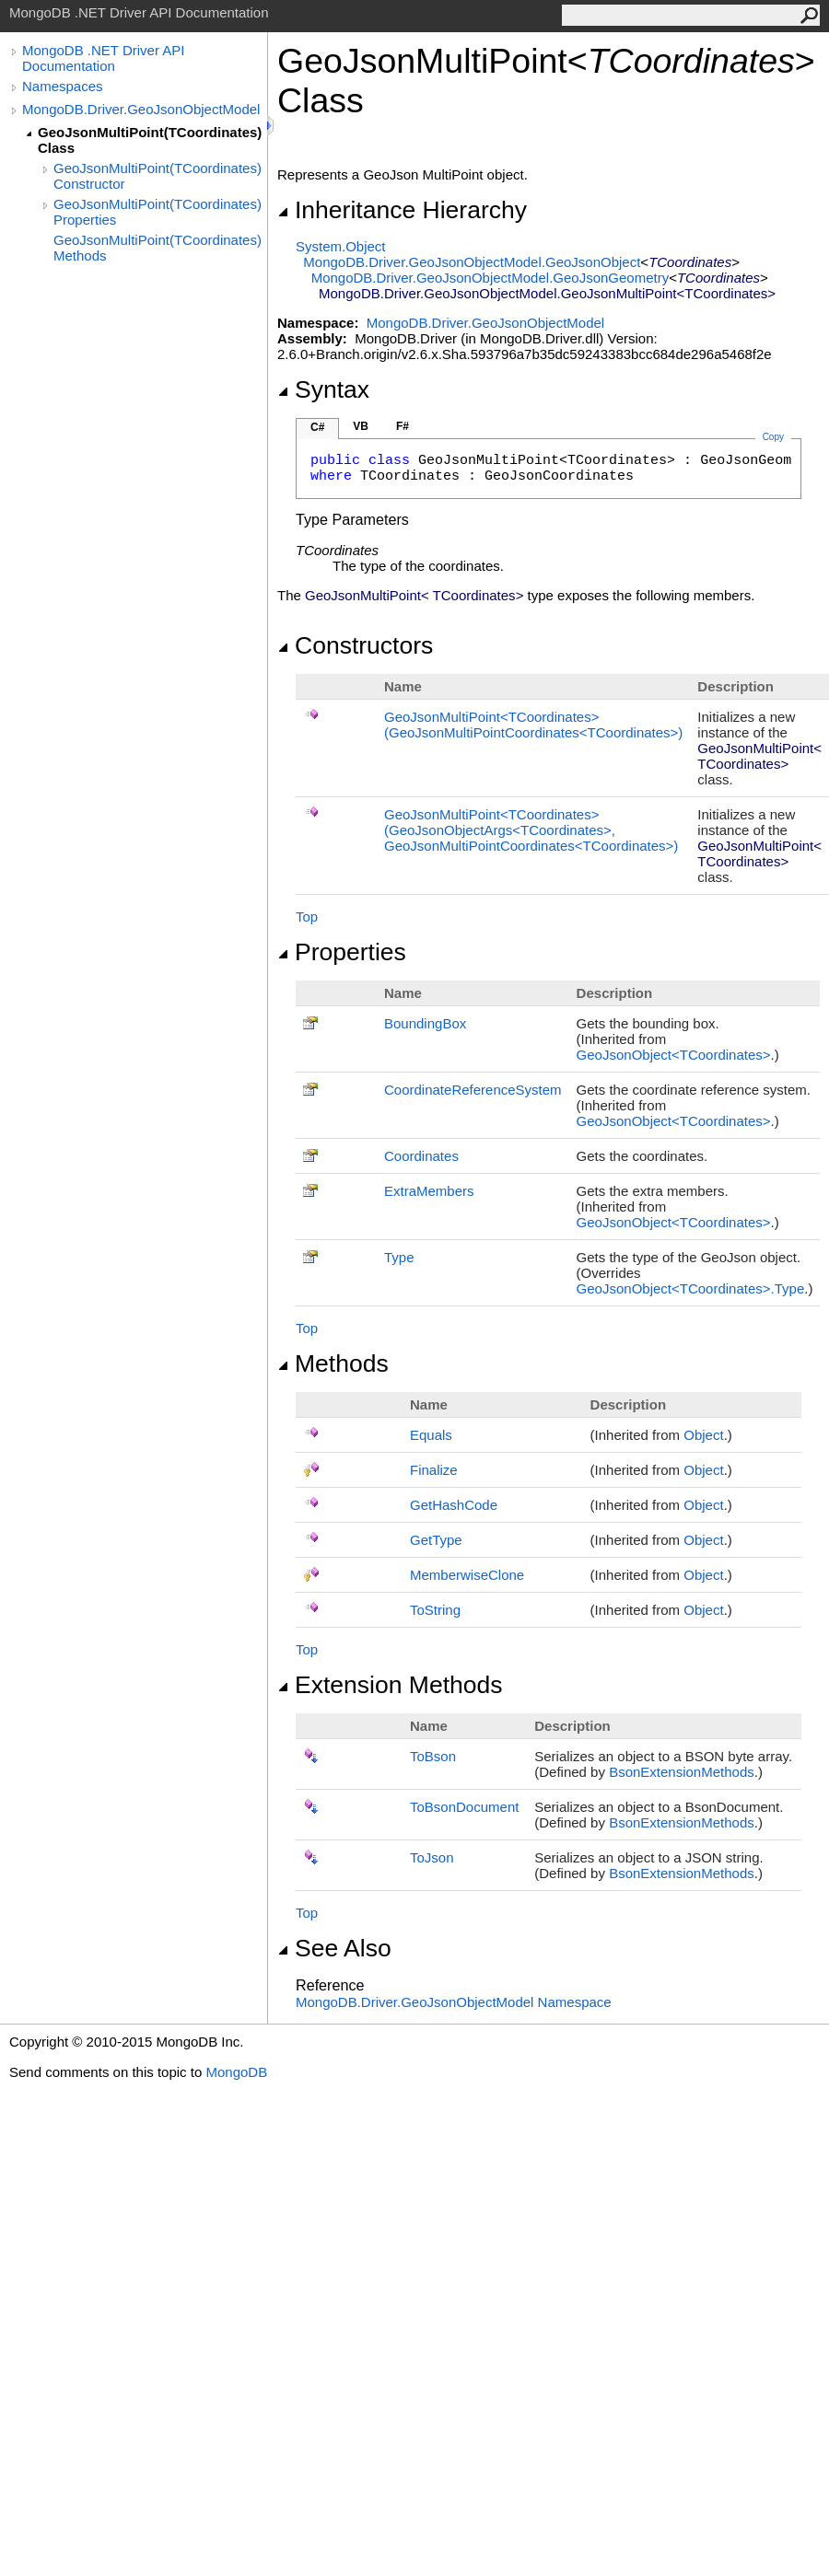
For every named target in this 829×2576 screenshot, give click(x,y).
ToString (435, 1610)
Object (703, 1435)
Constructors (355, 645)
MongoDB (236, 2072)
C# (317, 427)
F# (402, 426)
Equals (431, 1435)
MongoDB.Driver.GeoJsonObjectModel (141, 109)
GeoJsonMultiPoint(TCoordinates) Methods (157, 247)
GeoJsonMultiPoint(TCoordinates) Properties (157, 211)
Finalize (434, 1470)
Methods (333, 1363)
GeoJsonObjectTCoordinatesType (691, 1288)
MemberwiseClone (467, 1575)
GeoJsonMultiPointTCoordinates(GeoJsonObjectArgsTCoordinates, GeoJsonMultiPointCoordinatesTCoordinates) (531, 829)
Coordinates (421, 1156)
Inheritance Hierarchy (402, 210)
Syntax (323, 389)
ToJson (432, 1857)
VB (360, 426)
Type (399, 1257)
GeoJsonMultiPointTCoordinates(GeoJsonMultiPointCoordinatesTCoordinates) (533, 724)
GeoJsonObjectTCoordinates (674, 1054)
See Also (334, 1948)
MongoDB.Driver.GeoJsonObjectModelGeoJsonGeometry (490, 277)
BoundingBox (425, 1023)
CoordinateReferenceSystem (473, 1089)
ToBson (433, 1756)
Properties (341, 952)
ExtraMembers (429, 1191)
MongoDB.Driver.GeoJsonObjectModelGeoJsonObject (471, 262)
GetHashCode (453, 1505)
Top (307, 916)
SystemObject (341, 246)
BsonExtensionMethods (681, 1772)
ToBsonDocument (464, 1807)
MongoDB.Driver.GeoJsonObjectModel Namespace (454, 2002)
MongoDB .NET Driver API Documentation (103, 58)
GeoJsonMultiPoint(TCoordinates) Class (150, 140)
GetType (436, 1540)
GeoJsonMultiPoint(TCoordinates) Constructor (157, 175)
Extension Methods (390, 1685)
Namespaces (62, 86)
